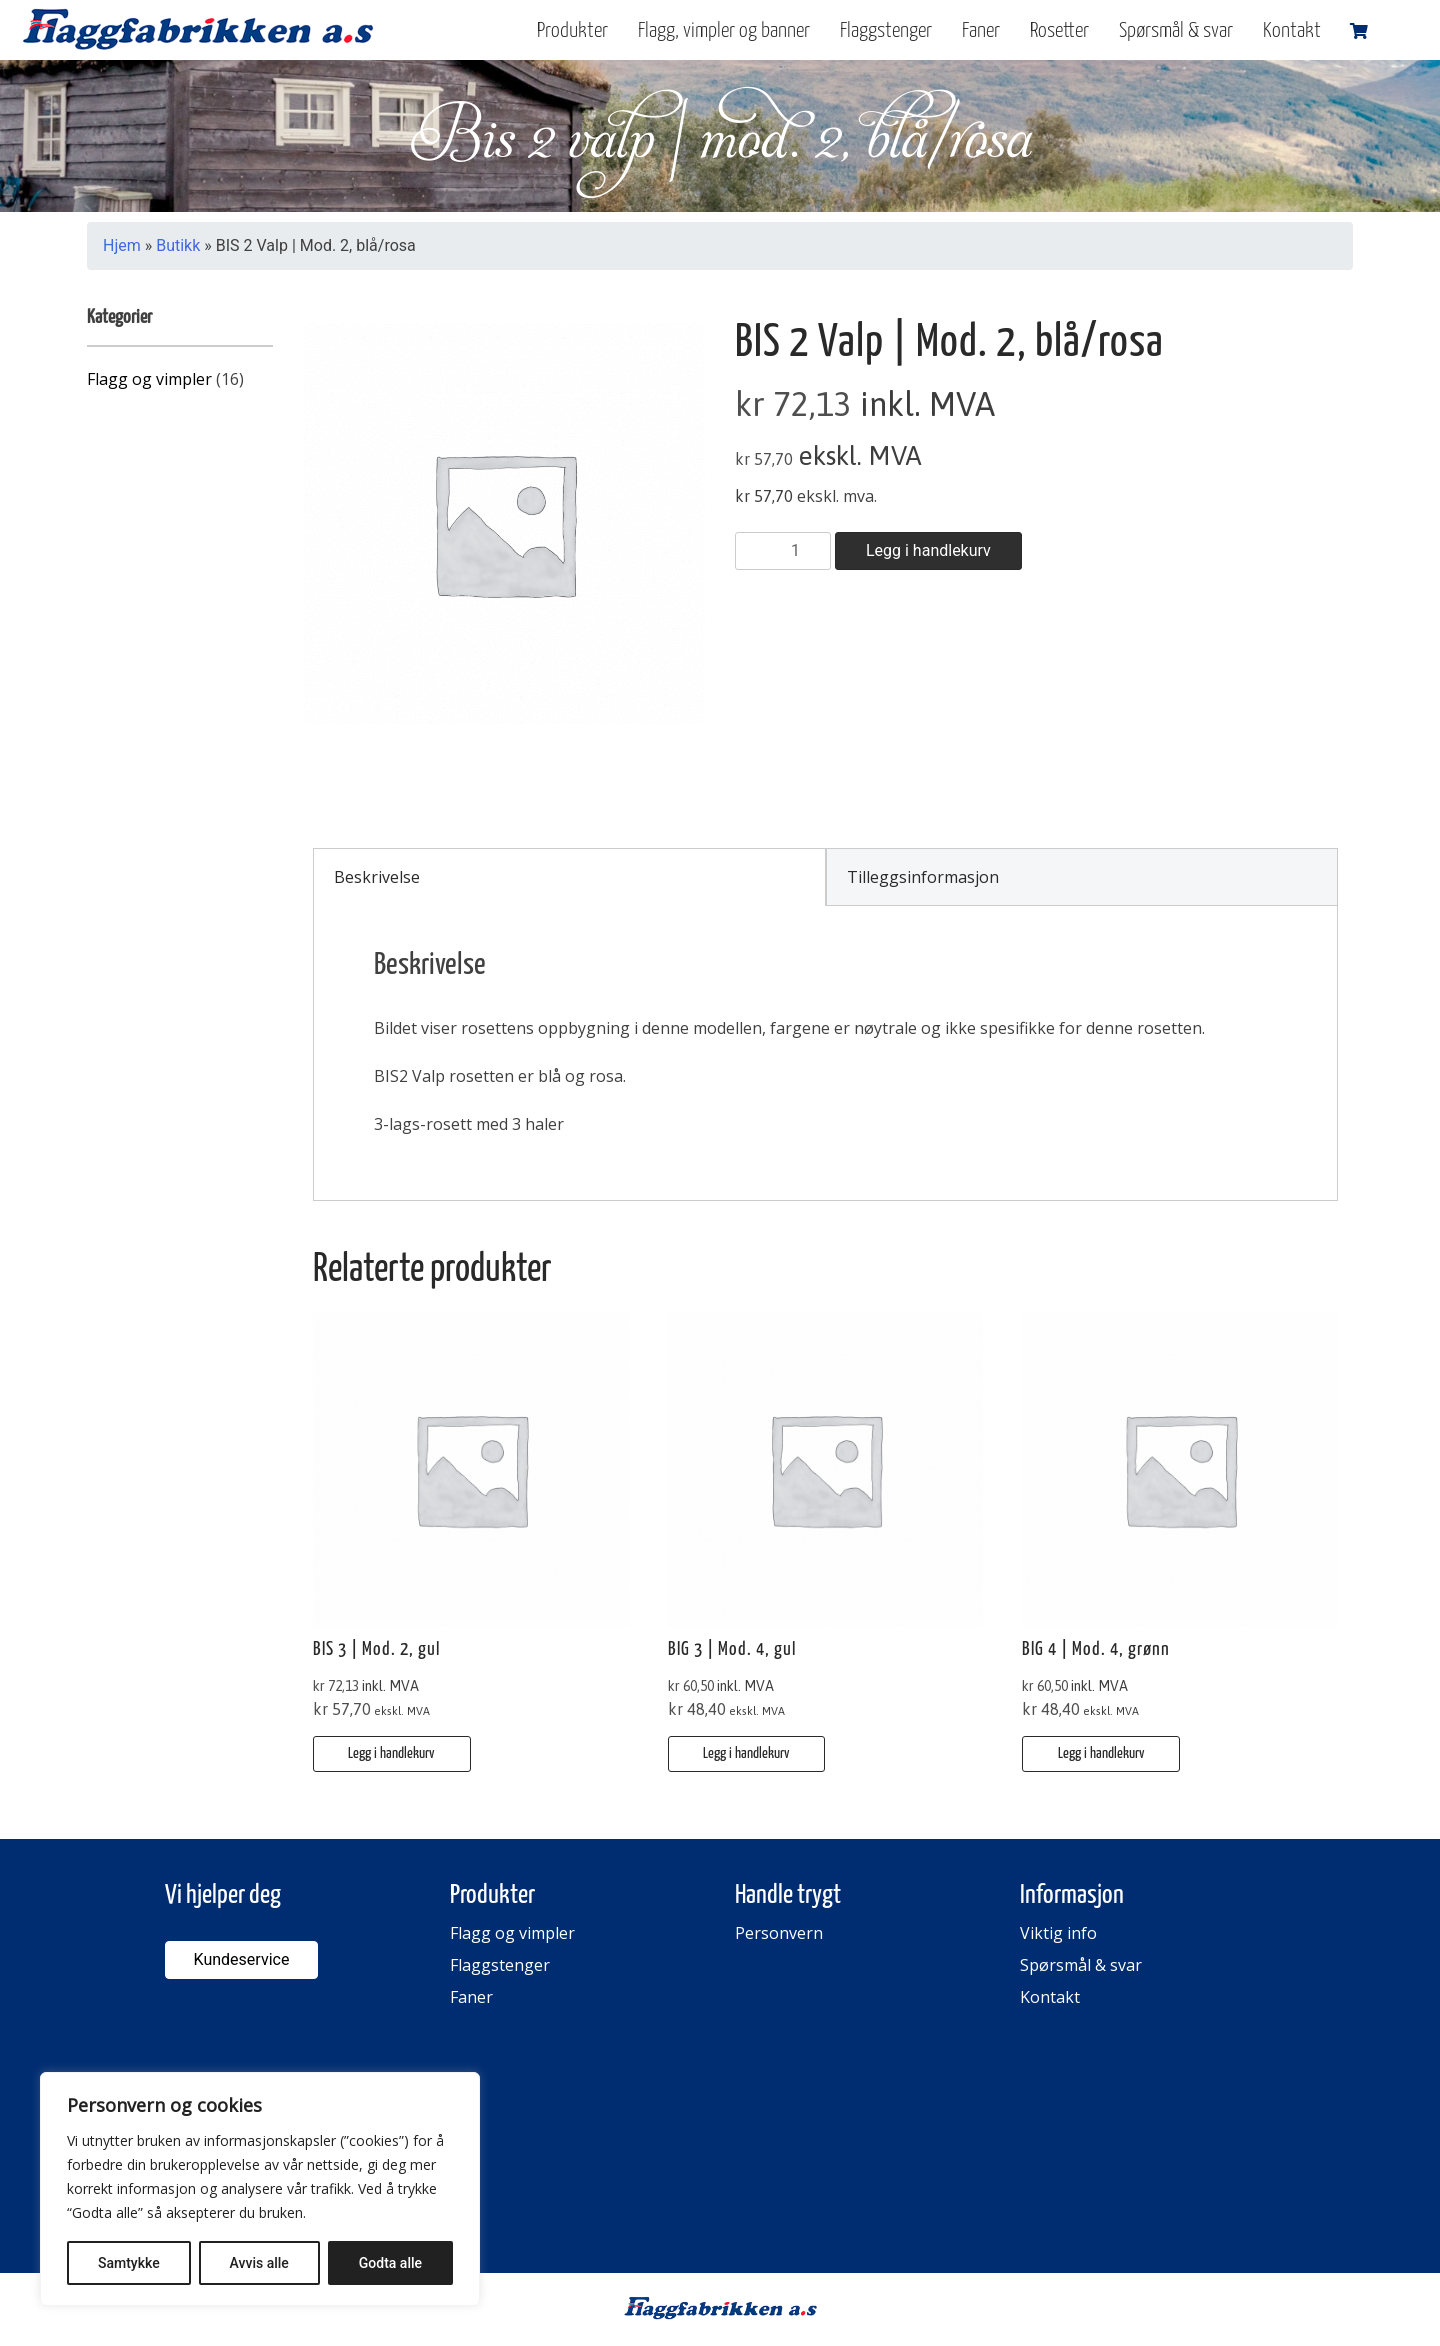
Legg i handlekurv (928, 550)
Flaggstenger (886, 31)
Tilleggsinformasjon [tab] (923, 877)
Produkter (572, 31)
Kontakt (1292, 31)
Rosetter (1059, 31)
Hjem (122, 245)
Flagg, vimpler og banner (724, 31)
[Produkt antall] (783, 551)
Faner (981, 31)
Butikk (178, 245)
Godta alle (390, 2263)
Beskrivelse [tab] (377, 877)
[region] (260, 2189)
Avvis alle (259, 2263)
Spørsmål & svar (1176, 31)
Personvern (779, 1933)
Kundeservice (242, 1959)
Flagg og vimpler (149, 379)
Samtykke (129, 2263)
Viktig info (1058, 1933)
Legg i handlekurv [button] (391, 1753)
